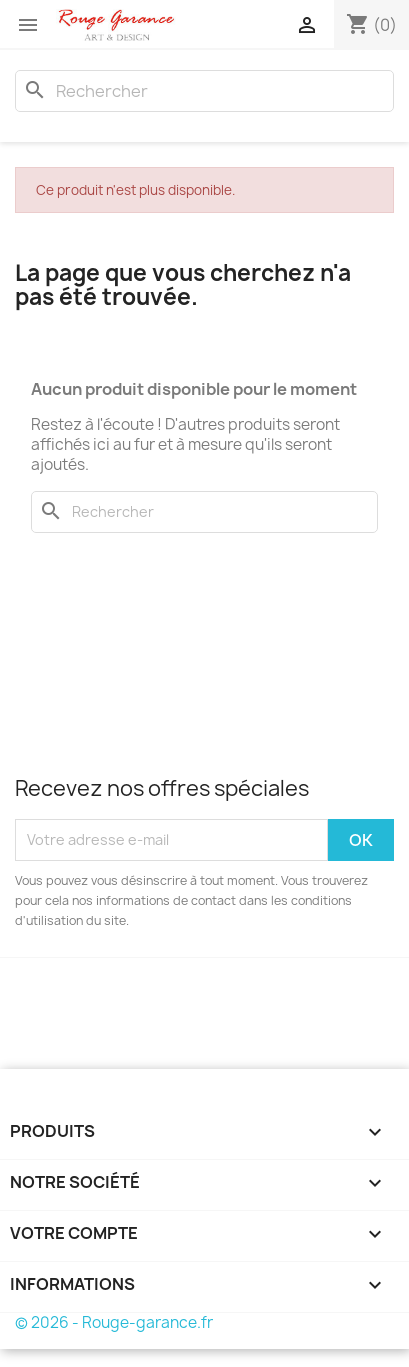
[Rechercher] (204, 91)
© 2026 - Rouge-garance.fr (114, 1322)
